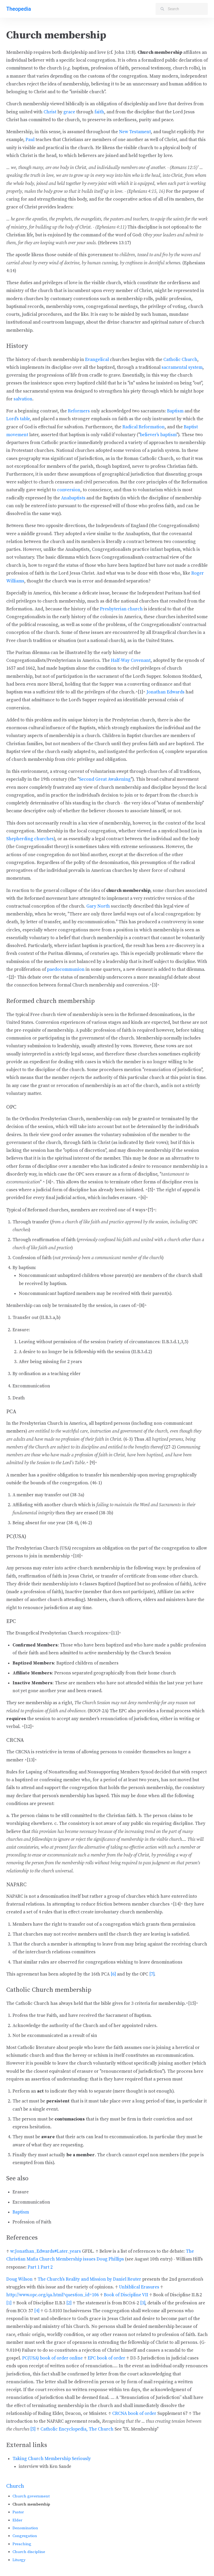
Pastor (18, 2512)
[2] (69, 2303)
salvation (23, 399)
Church (15, 2486)
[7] (151, 1974)
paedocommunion (66, 969)
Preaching (22, 2544)
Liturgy (19, 2559)
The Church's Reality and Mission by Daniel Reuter (89, 2279)
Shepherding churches (30, 839)
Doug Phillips (110, 2259)
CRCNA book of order (134, 2413)
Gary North (98, 906)
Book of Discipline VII (126, 2295)
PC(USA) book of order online (52, 2358)
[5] (32, 2429)
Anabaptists (73, 498)
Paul (30, 140)
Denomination (25, 2528)
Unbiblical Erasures (139, 2287)
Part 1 (34, 2267)
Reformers (79, 411)
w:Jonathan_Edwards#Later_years (45, 2251)
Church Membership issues (67, 2259)
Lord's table (18, 419)
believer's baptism (158, 435)
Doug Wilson (19, 2279)
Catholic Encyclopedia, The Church (77, 2429)
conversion (68, 490)
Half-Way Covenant (131, 660)
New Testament (135, 132)
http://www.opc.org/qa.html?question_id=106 (52, 2295)
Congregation (25, 2535)
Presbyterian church (121, 609)
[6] (113, 1974)
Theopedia (18, 9)
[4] (36, 2311)
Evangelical (97, 360)
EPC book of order (106, 2358)
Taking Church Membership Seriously (52, 2459)
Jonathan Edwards (165, 692)
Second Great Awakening (105, 779)
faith (99, 112)
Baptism (175, 411)
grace (69, 112)
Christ (50, 112)
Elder (17, 2520)
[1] (8, 2303)
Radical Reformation (143, 427)
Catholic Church (180, 360)
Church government (31, 2496)
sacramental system (182, 367)
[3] (142, 2303)
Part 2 (47, 2267)
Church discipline (29, 2551)
